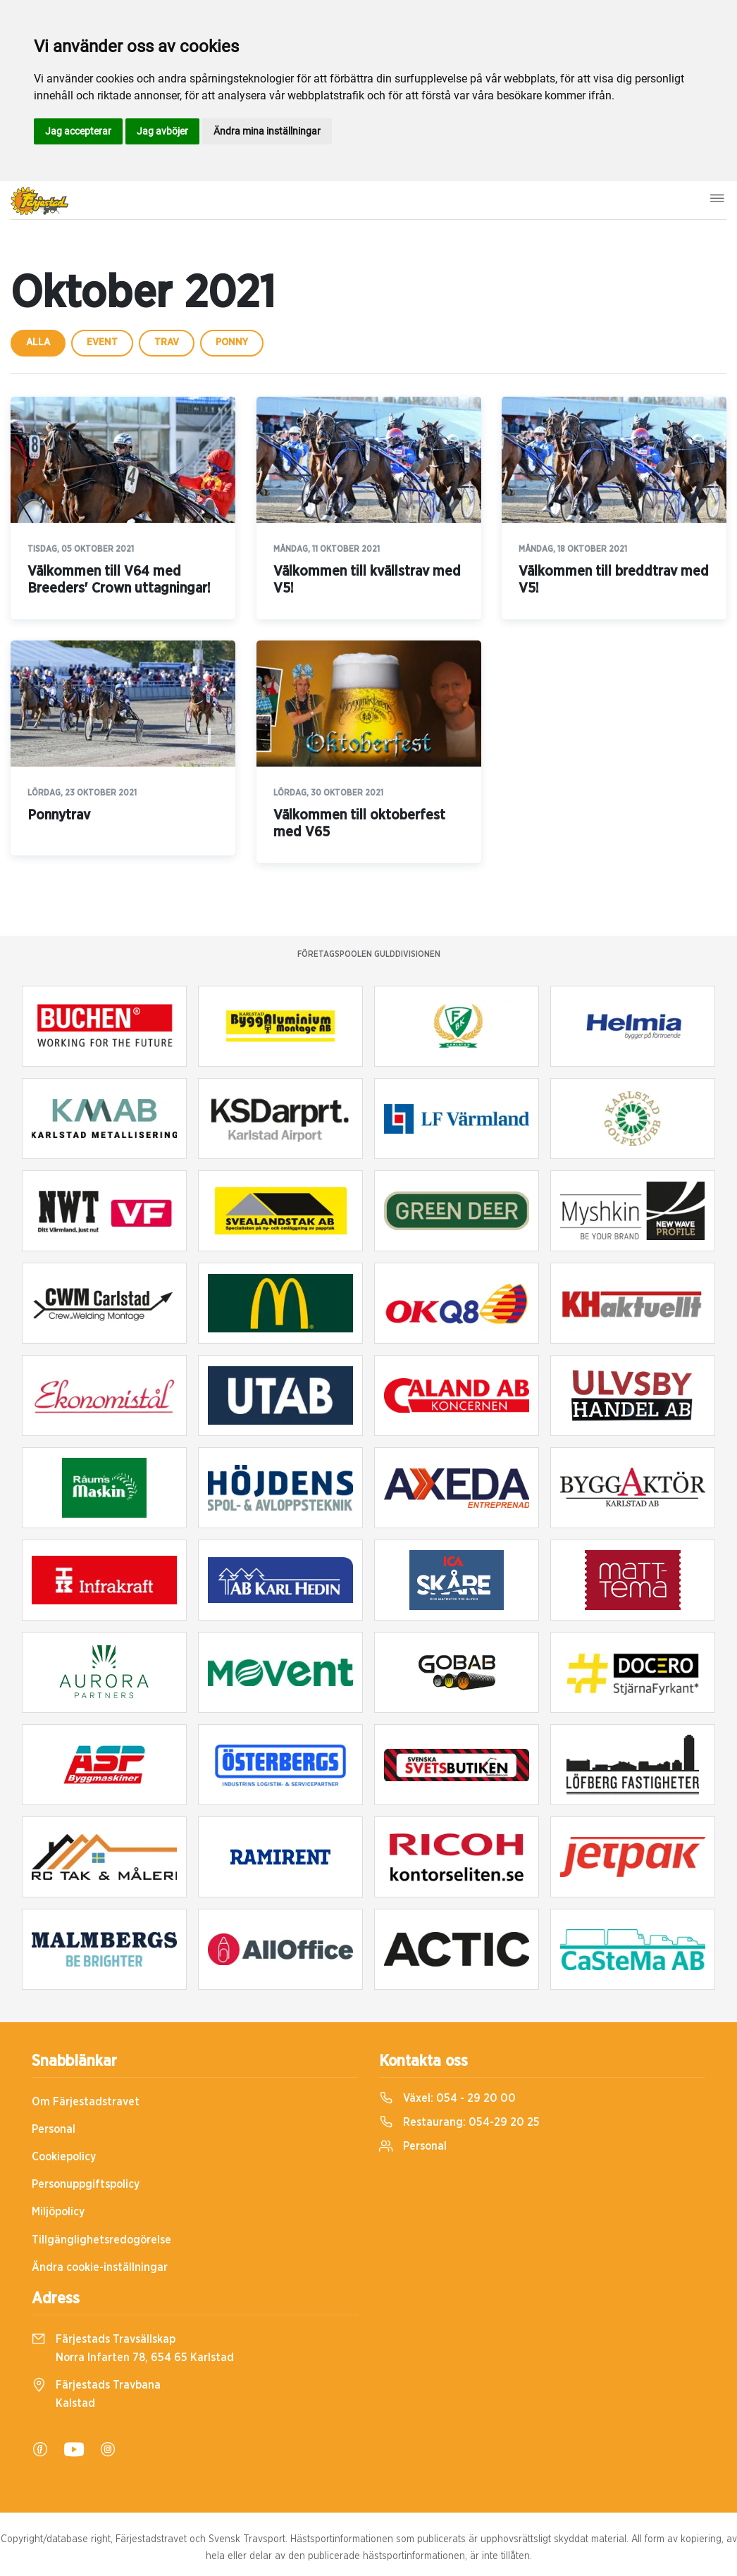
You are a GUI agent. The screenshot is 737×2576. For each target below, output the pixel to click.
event (102, 342)
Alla (38, 342)
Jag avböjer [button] (162, 131)
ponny (232, 342)
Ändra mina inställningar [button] (267, 131)
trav (166, 342)
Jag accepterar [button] (78, 131)
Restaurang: (459, 2122)
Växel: (447, 2098)
